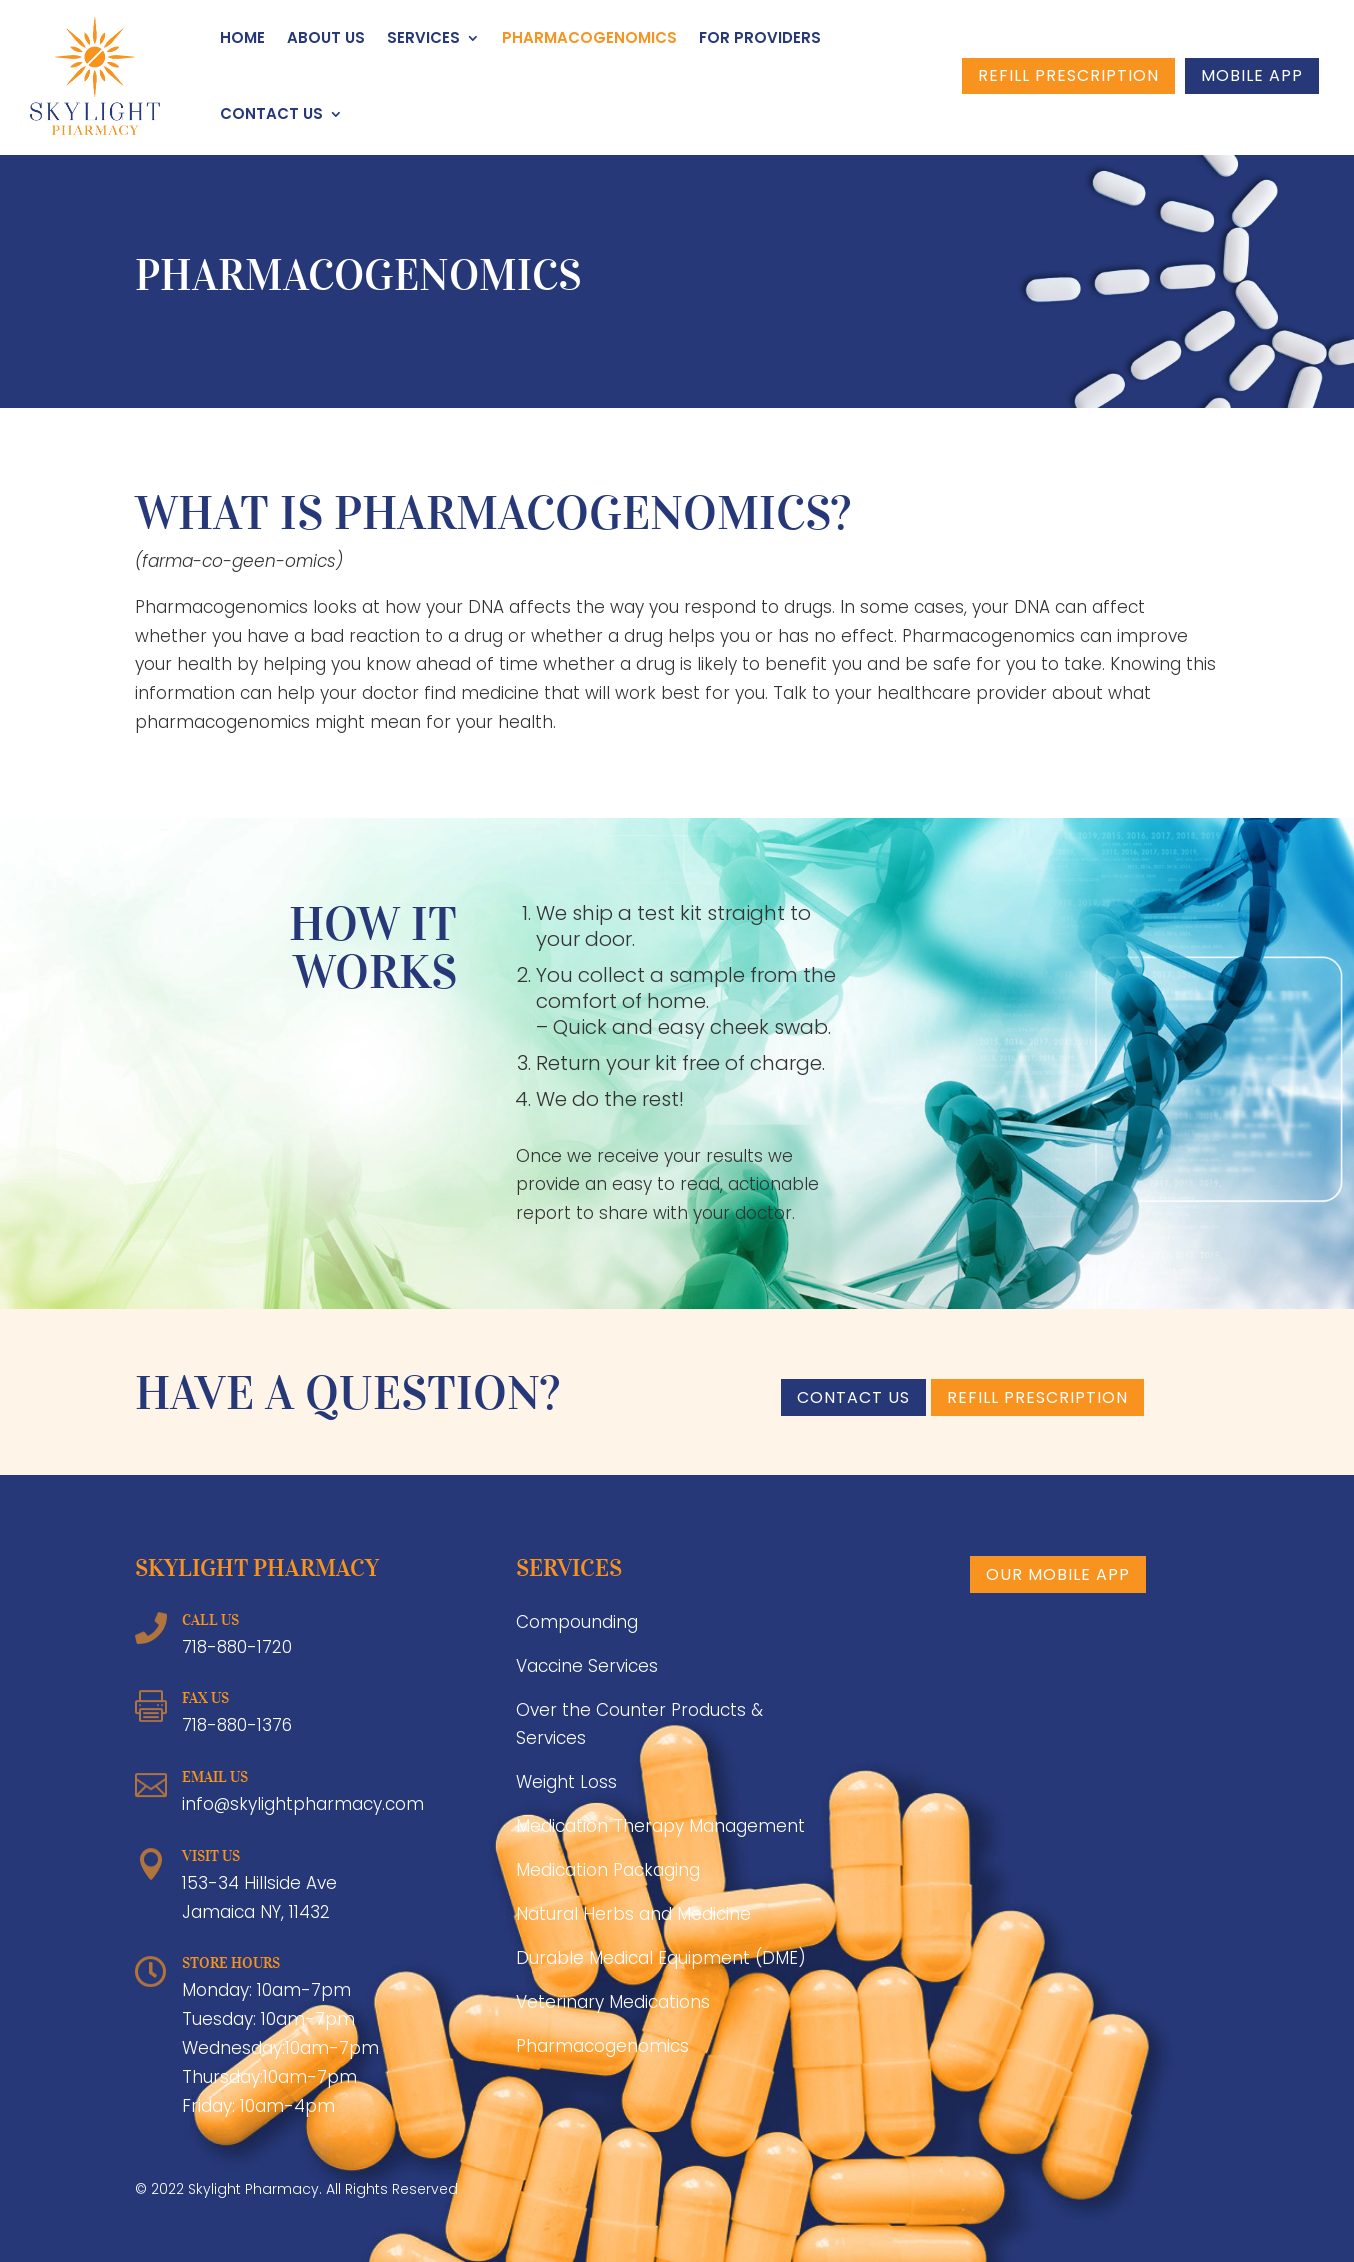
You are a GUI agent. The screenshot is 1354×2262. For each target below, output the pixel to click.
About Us (326, 37)
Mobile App (1252, 75)
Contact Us (271, 113)
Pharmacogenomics (589, 37)
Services (423, 37)
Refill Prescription (1068, 75)
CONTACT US (853, 1397)
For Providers (760, 37)
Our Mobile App (1058, 1574)
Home (242, 37)
